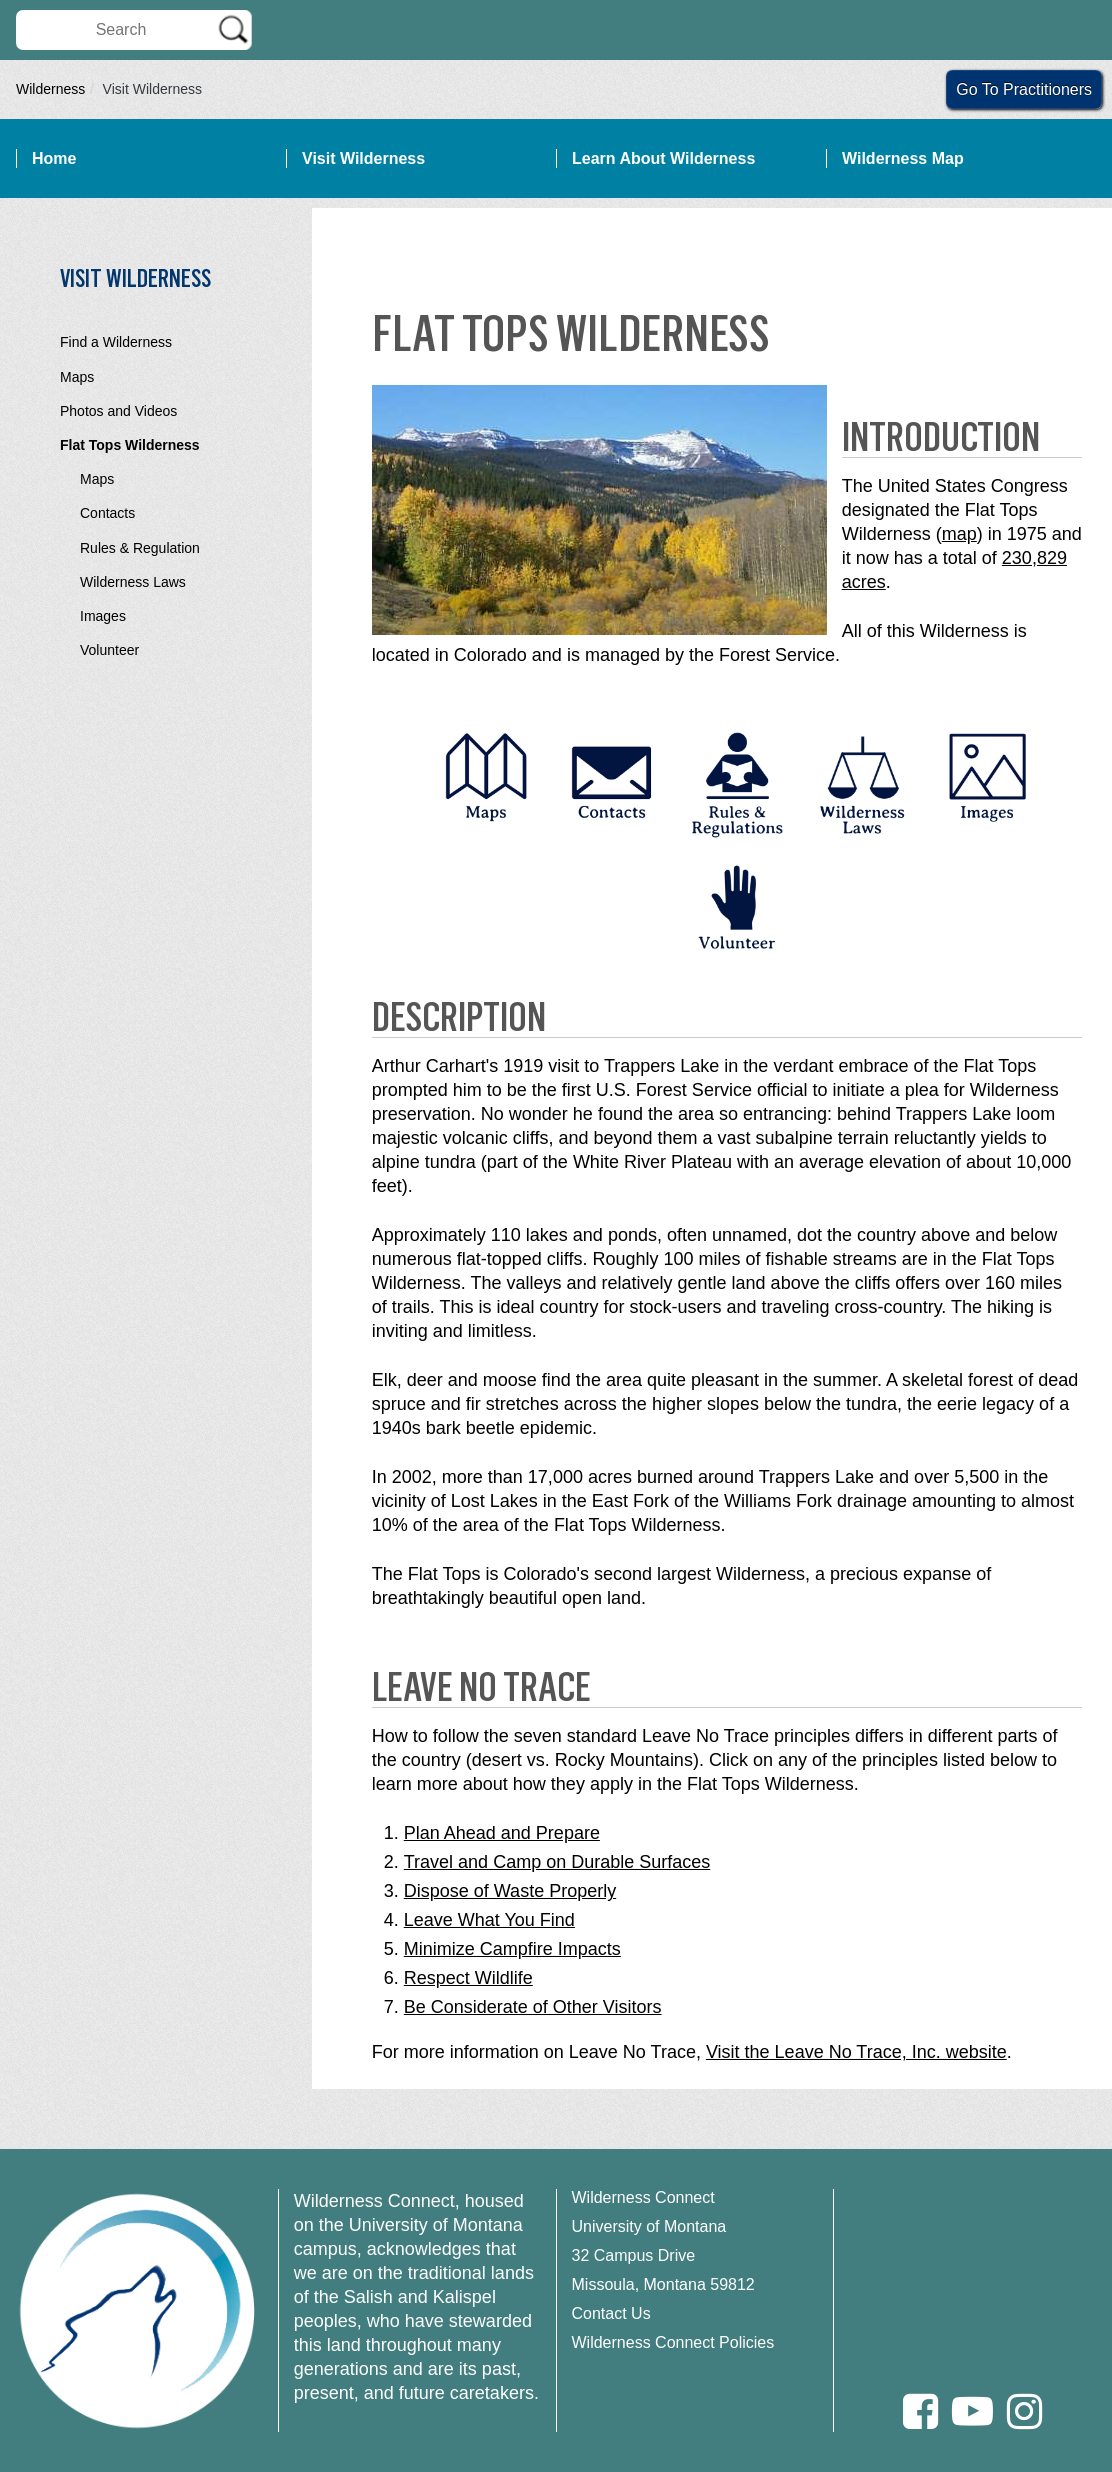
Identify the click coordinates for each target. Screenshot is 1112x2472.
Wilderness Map (903, 158)
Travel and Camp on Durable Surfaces (557, 1862)
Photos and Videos (118, 411)
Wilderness (50, 89)
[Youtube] (972, 2411)
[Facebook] (920, 2411)
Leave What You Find (489, 1920)
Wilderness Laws (133, 582)
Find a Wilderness (116, 342)
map (959, 534)
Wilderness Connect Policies (673, 2342)
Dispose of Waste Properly (510, 1891)
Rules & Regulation (140, 548)
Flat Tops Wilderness (130, 445)
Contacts (107, 513)
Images (103, 616)
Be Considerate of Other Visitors (533, 2007)
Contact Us (611, 2313)
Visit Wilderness (363, 158)
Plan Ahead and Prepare (502, 1833)
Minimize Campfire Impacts (512, 1949)
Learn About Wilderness (663, 158)
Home (54, 158)
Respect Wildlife (468, 1978)
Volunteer (109, 650)
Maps (77, 377)
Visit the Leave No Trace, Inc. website (856, 2052)
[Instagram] (1024, 2411)
